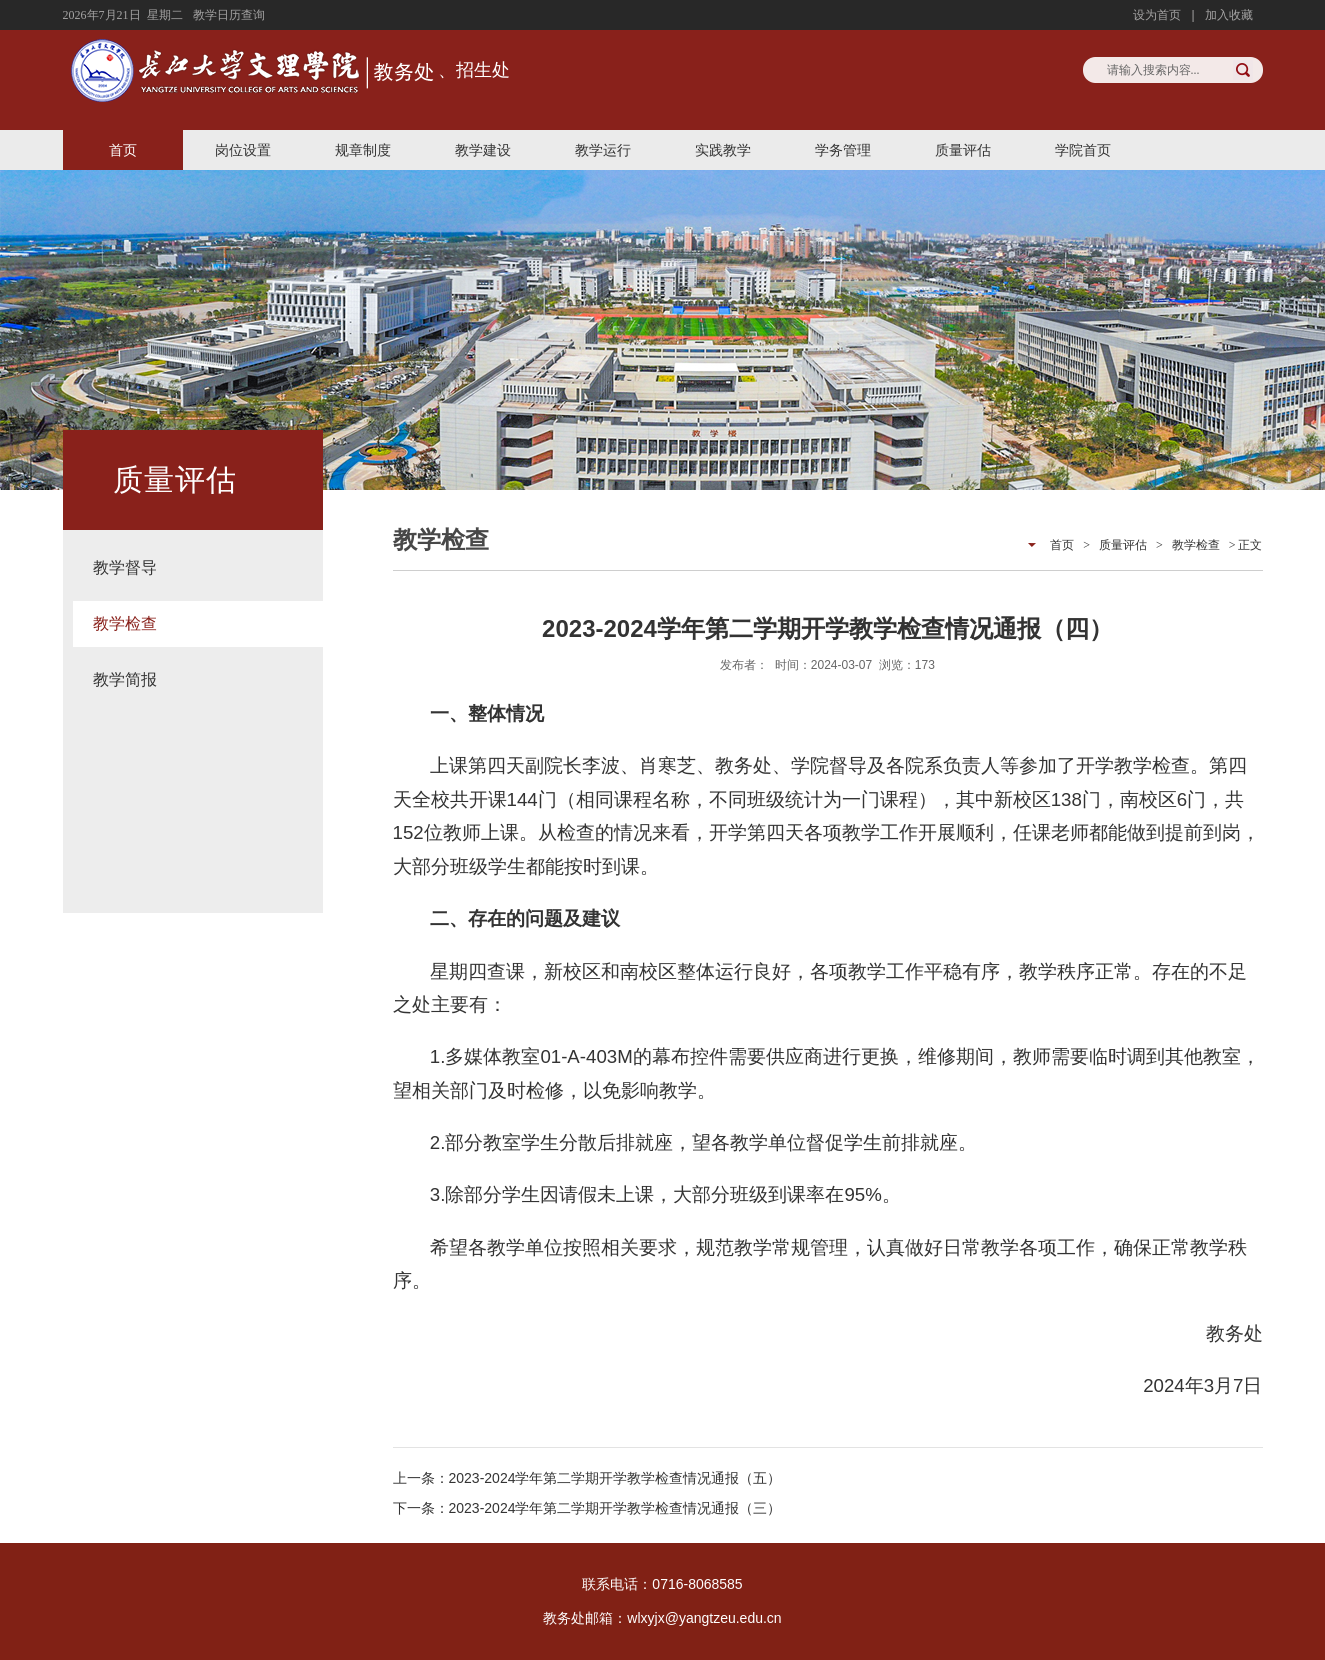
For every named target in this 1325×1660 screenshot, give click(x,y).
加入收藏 (1229, 15)
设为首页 (1157, 15)
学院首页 (1083, 150)
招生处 (483, 70)
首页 (123, 150)
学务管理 (843, 150)
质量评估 (963, 150)
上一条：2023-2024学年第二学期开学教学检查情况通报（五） (587, 1478)
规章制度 (363, 150)
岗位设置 (243, 150)
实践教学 (723, 150)
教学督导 (125, 567)
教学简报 (125, 679)
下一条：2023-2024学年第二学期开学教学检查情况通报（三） (587, 1508)
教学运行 (603, 150)
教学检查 (125, 623)
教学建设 (483, 150)
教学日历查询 (229, 15)
